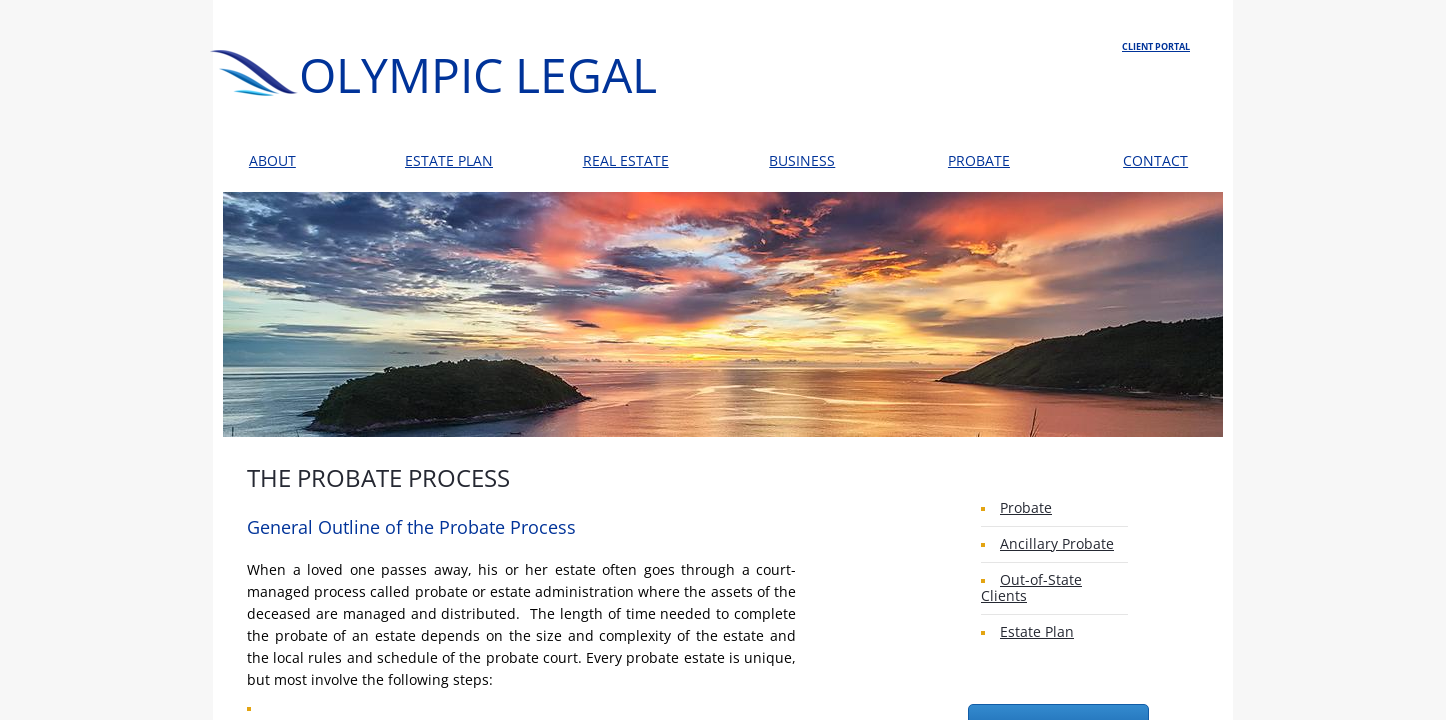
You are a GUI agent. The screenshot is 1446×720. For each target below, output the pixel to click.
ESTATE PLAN (449, 160)
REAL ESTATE (626, 160)
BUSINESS (802, 160)
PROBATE (979, 160)
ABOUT (272, 160)
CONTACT (1155, 160)
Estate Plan (1037, 631)
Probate (1026, 507)
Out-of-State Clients (1031, 588)
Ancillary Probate (1057, 543)
